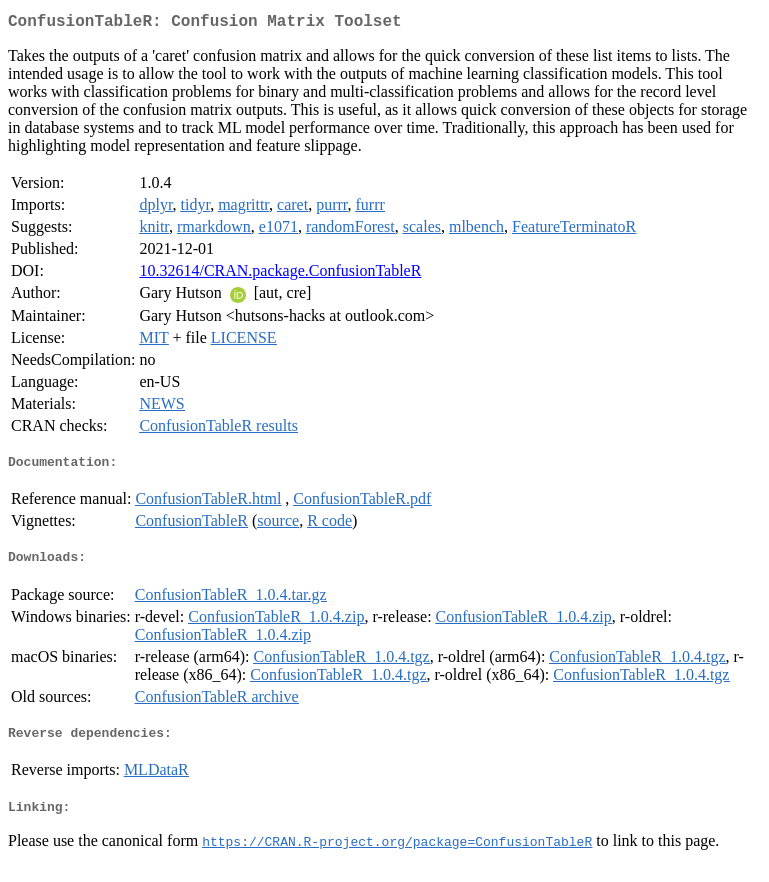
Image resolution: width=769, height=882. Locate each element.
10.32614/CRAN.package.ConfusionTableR (280, 274)
